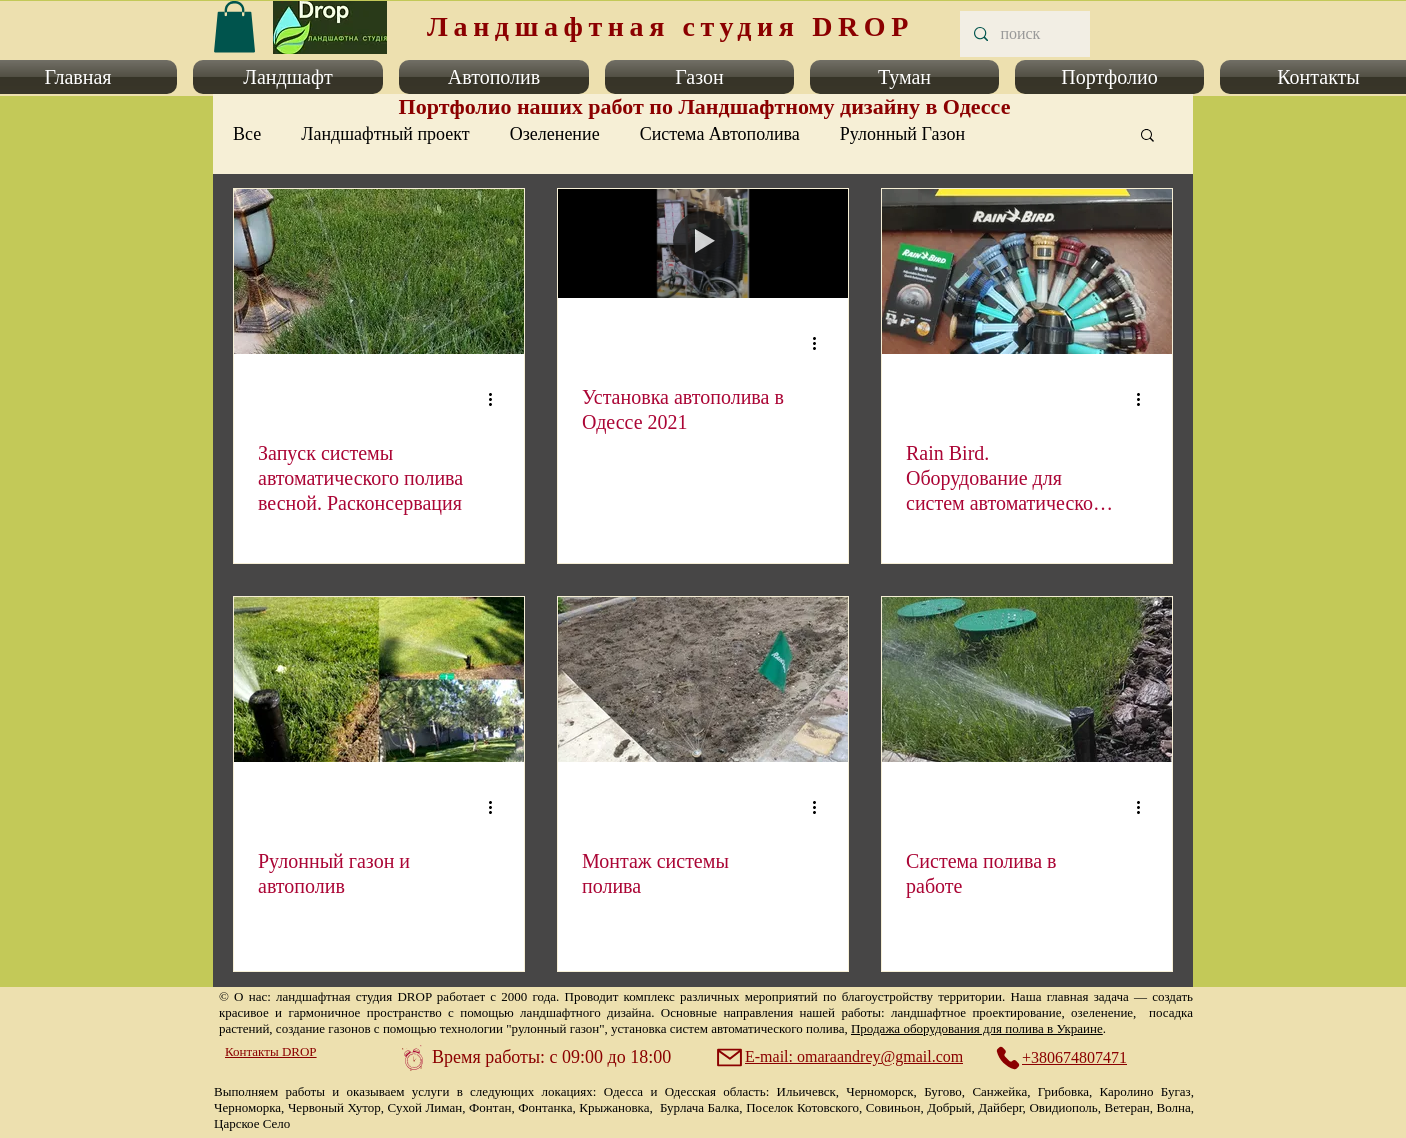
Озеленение (555, 134)
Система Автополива (720, 134)
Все (247, 134)
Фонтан (490, 1107)
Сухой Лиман (425, 1107)
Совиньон (893, 1107)
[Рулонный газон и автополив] (379, 679)
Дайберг (1000, 1107)
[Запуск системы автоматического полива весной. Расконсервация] (379, 271)
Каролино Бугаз (1145, 1091)
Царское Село (252, 1123)
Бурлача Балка (699, 1107)
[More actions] (497, 399)
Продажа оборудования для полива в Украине (977, 1028)
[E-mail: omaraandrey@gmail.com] (842, 1057)
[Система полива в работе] (1027, 679)
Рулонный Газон (902, 134)
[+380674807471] (1072, 1058)
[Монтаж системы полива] (703, 679)
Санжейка (999, 1091)
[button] (288, 77)
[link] (234, 26)
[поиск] (1024, 34)
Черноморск (879, 1091)
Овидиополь (1063, 1107)
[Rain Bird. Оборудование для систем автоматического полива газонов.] (1027, 271)
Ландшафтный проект (385, 134)
